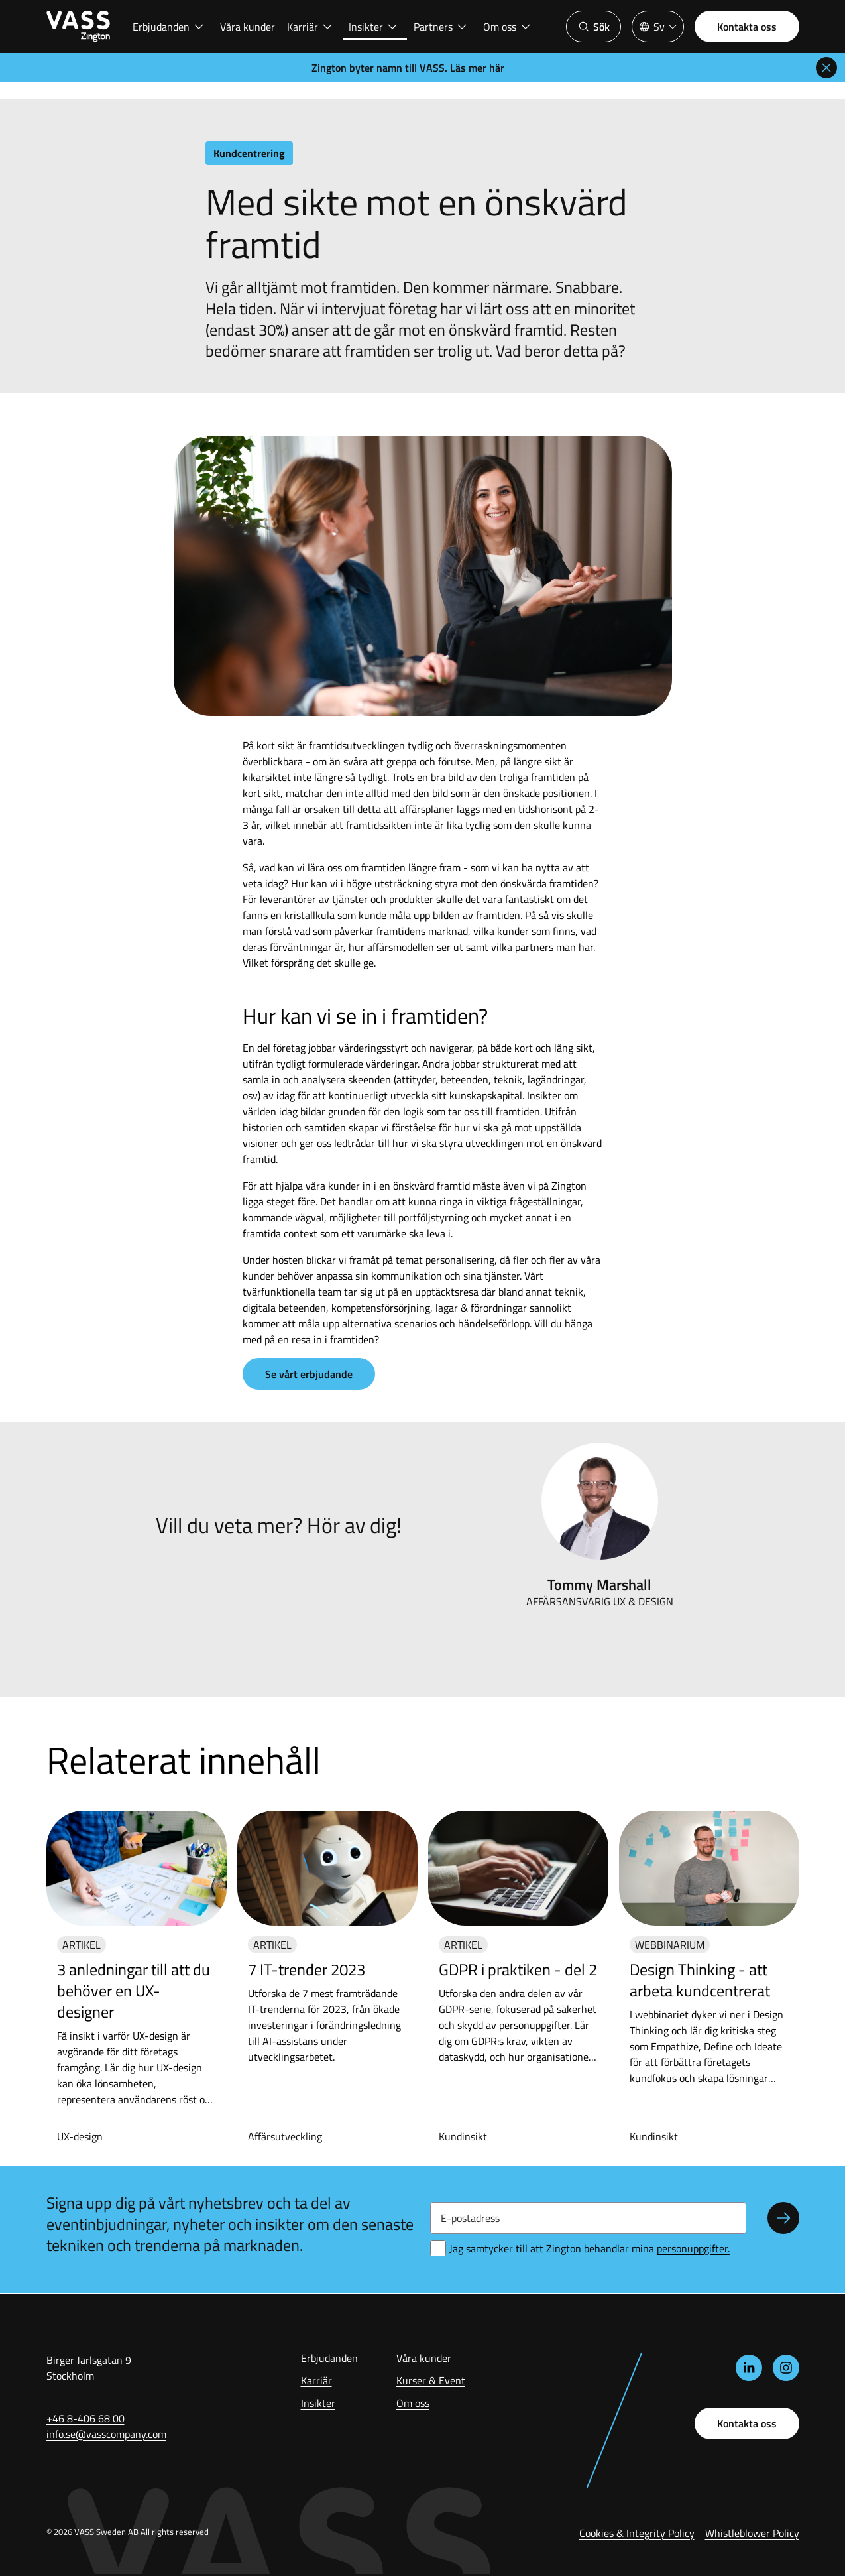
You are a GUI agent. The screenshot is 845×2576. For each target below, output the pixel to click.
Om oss (507, 26)
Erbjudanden (169, 26)
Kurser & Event (430, 2380)
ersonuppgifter (693, 2248)
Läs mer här (477, 68)
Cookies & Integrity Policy (637, 2533)
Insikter (373, 26)
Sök (593, 26)
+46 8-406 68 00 (85, 2418)
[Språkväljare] (658, 26)
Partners (441, 26)
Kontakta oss (747, 26)
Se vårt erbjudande (309, 1374)
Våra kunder (247, 26)
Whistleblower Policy (752, 2533)
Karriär (310, 26)
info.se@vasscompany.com (106, 2434)
